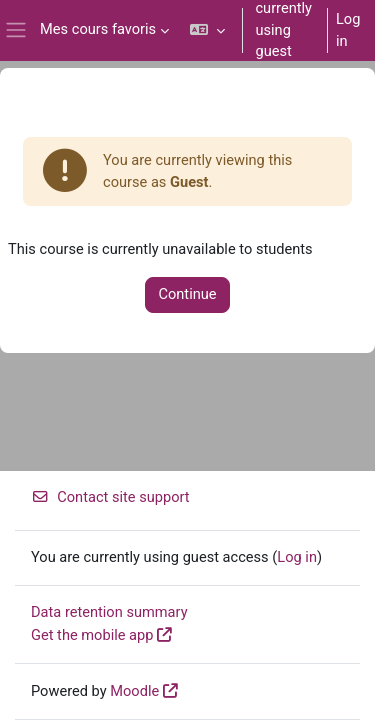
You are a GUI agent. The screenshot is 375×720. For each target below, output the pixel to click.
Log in (348, 30)
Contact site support (110, 497)
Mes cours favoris (98, 29)
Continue (187, 294)
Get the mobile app (92, 635)
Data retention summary (109, 612)
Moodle (134, 691)
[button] (207, 30)
